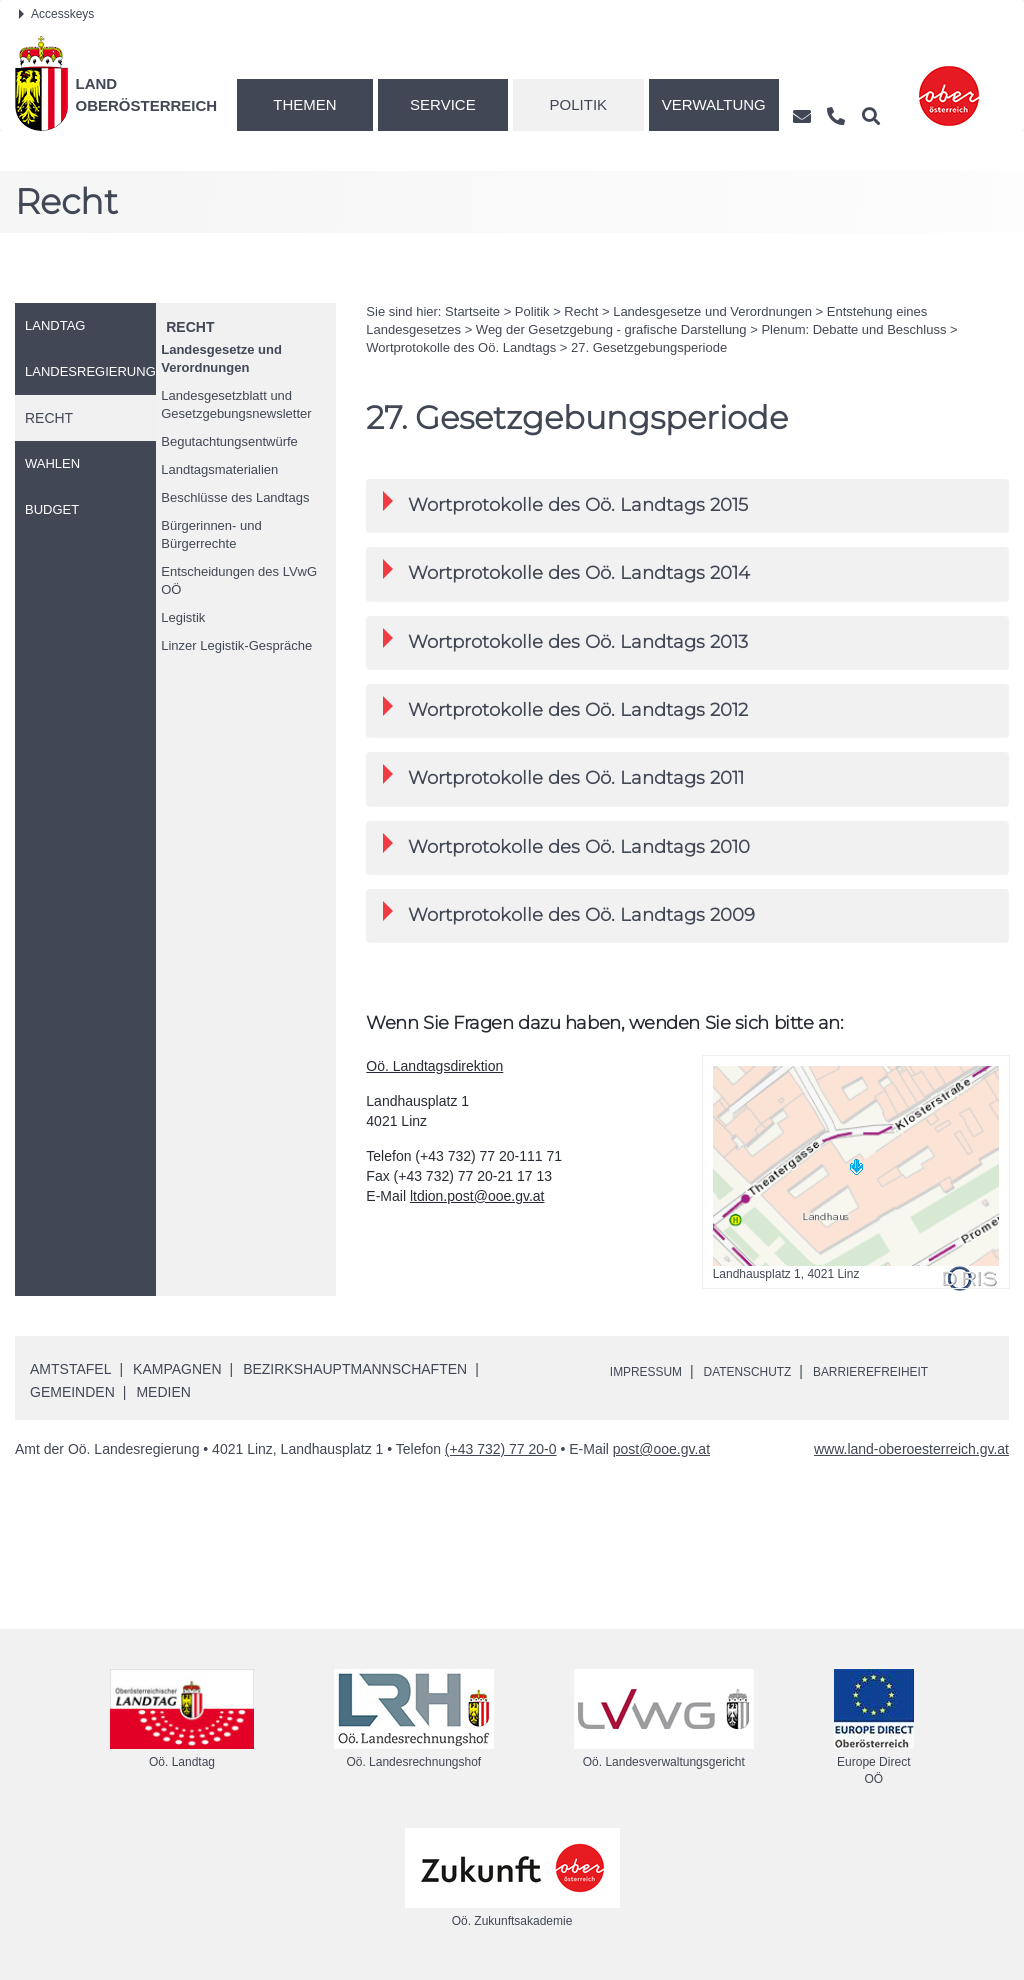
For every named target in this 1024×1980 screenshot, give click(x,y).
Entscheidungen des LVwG (239, 580)
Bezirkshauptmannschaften (355, 1369)
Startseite (472, 311)
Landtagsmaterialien (219, 469)
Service (443, 104)
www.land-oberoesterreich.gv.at (911, 1449)
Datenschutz (767, 1371)
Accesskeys (56, 14)
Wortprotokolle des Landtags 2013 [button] (565, 640)
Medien (163, 1392)
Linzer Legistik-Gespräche (236, 645)
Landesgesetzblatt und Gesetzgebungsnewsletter (236, 404)
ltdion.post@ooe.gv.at (477, 1196)
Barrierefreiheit (908, 1371)
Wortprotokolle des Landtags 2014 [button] (566, 571)
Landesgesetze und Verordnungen (221, 358)
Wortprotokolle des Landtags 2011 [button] (563, 776)
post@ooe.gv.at (661, 1449)
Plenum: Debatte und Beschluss (853, 329)
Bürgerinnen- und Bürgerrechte (211, 534)
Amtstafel (70, 1369)
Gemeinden (72, 1392)
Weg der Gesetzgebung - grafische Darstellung (611, 329)
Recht (190, 327)
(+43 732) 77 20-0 (501, 1449)
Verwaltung (714, 104)
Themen (304, 104)
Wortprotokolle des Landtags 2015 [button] (565, 503)
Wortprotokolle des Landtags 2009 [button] (569, 913)
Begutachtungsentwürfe (229, 441)
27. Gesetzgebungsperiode (649, 347)
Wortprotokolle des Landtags (461, 347)
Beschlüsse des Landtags (235, 497)
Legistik (183, 617)
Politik (579, 104)
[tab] (687, 505)
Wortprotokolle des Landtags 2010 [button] (566, 845)
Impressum (652, 1371)
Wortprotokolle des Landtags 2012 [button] (565, 708)
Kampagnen (177, 1369)
